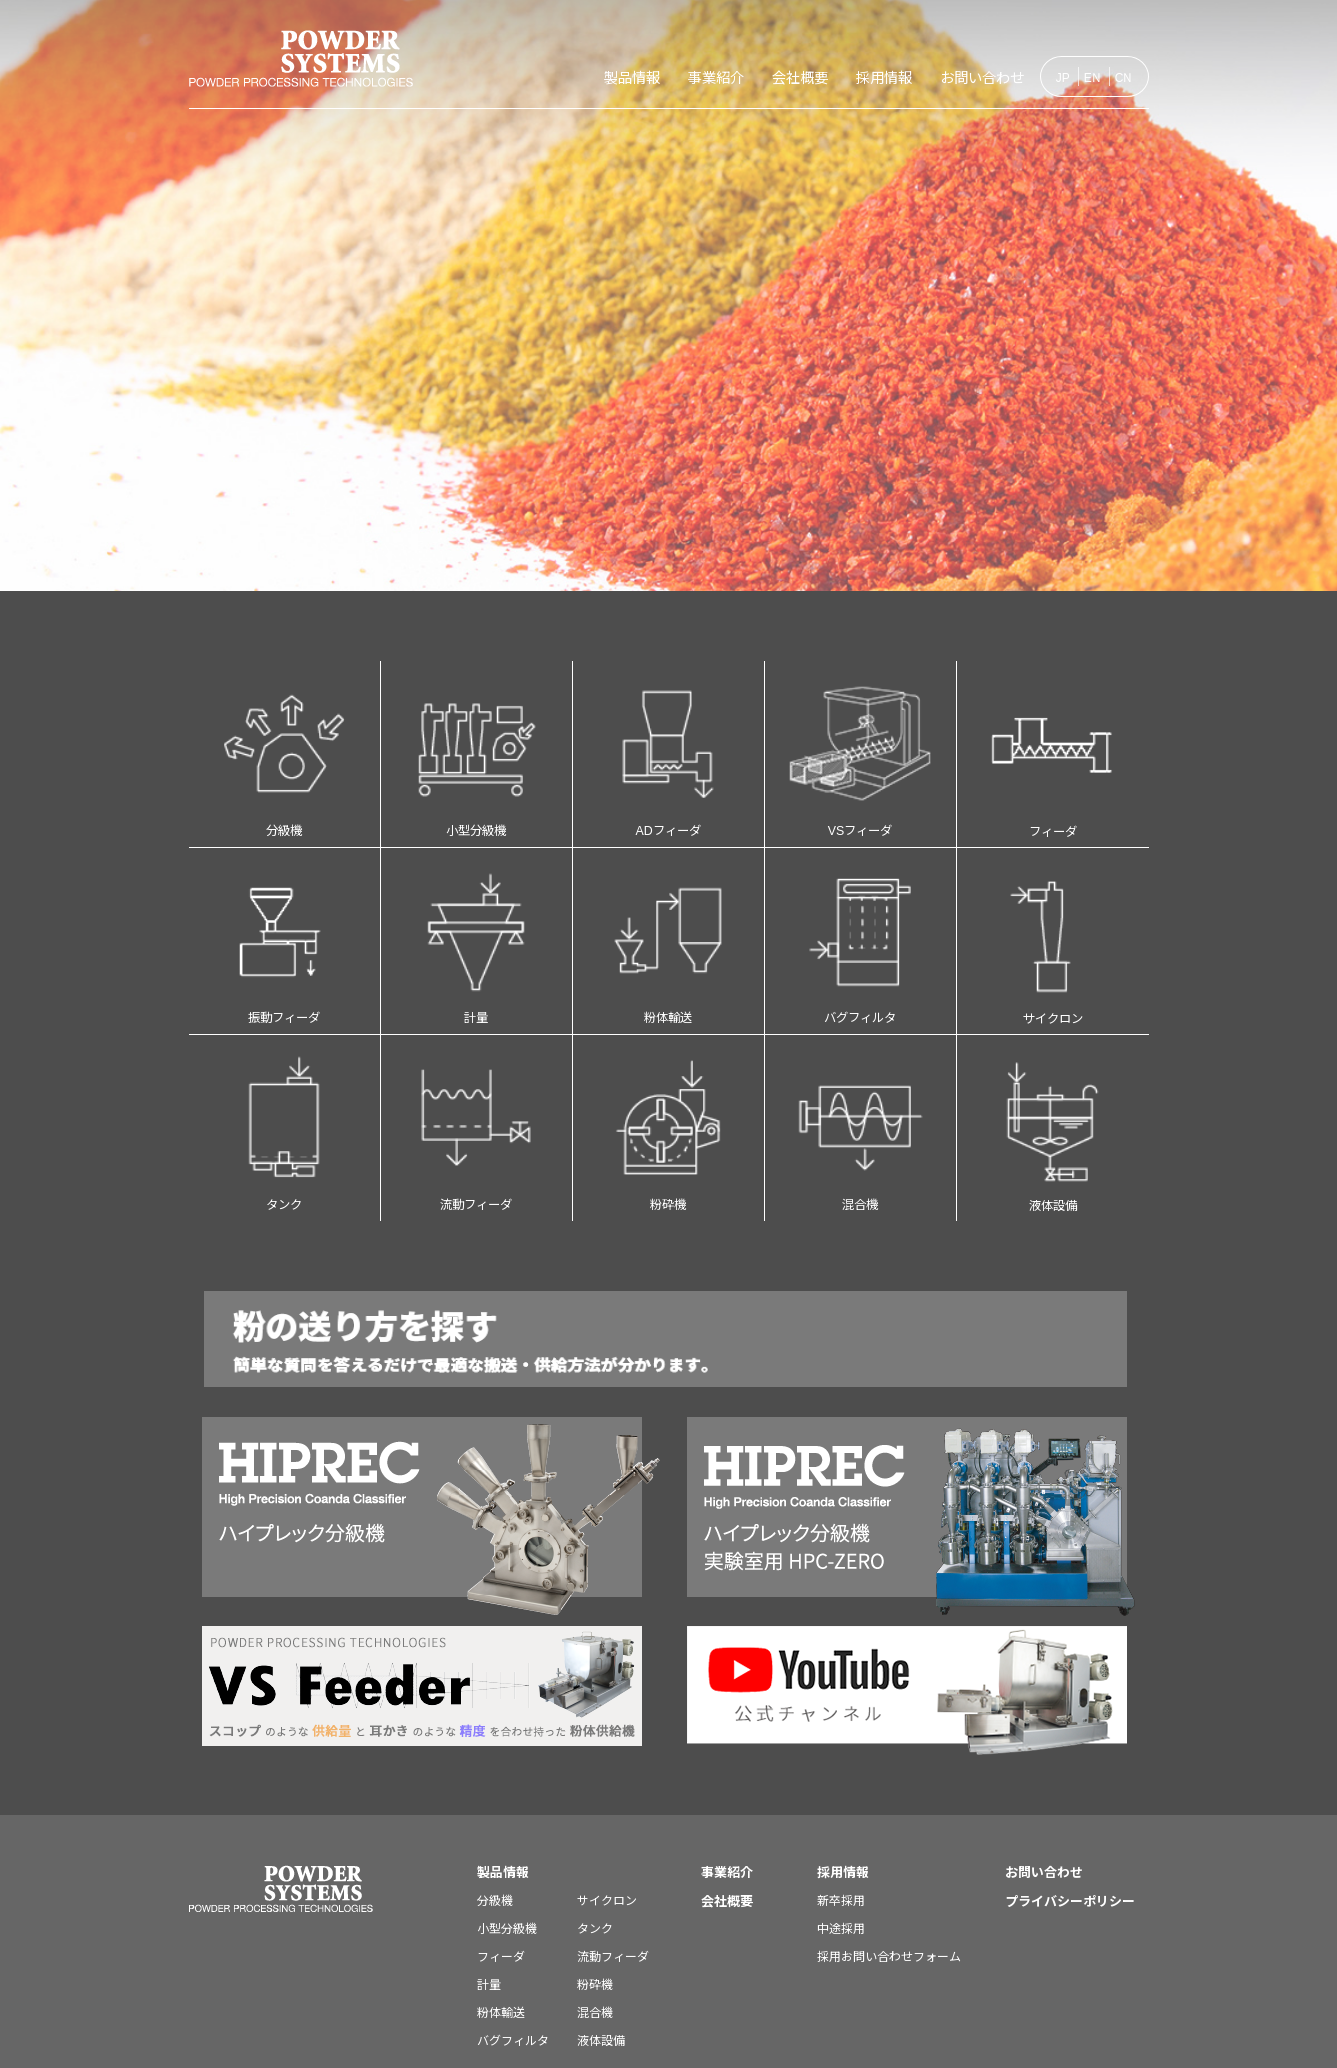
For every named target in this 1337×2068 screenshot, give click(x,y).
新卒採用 (841, 1834)
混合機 (860, 1073)
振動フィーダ (284, 907)
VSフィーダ (860, 742)
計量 (476, 907)
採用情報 (844, 77)
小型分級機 (476, 742)
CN (1124, 77)
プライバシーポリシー (1070, 1835)
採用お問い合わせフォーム (889, 1890)
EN (1092, 77)
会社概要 (736, 77)
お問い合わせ (968, 77)
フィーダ (1053, 742)
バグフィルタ (860, 907)
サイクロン (1053, 907)
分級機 (284, 742)
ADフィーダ (668, 742)
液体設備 (1053, 1073)
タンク (284, 1073)
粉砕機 (668, 1073)
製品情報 (520, 77)
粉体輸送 (668, 907)
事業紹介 (628, 77)
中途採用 (841, 1862)
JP (1063, 77)
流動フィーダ (476, 1073)
